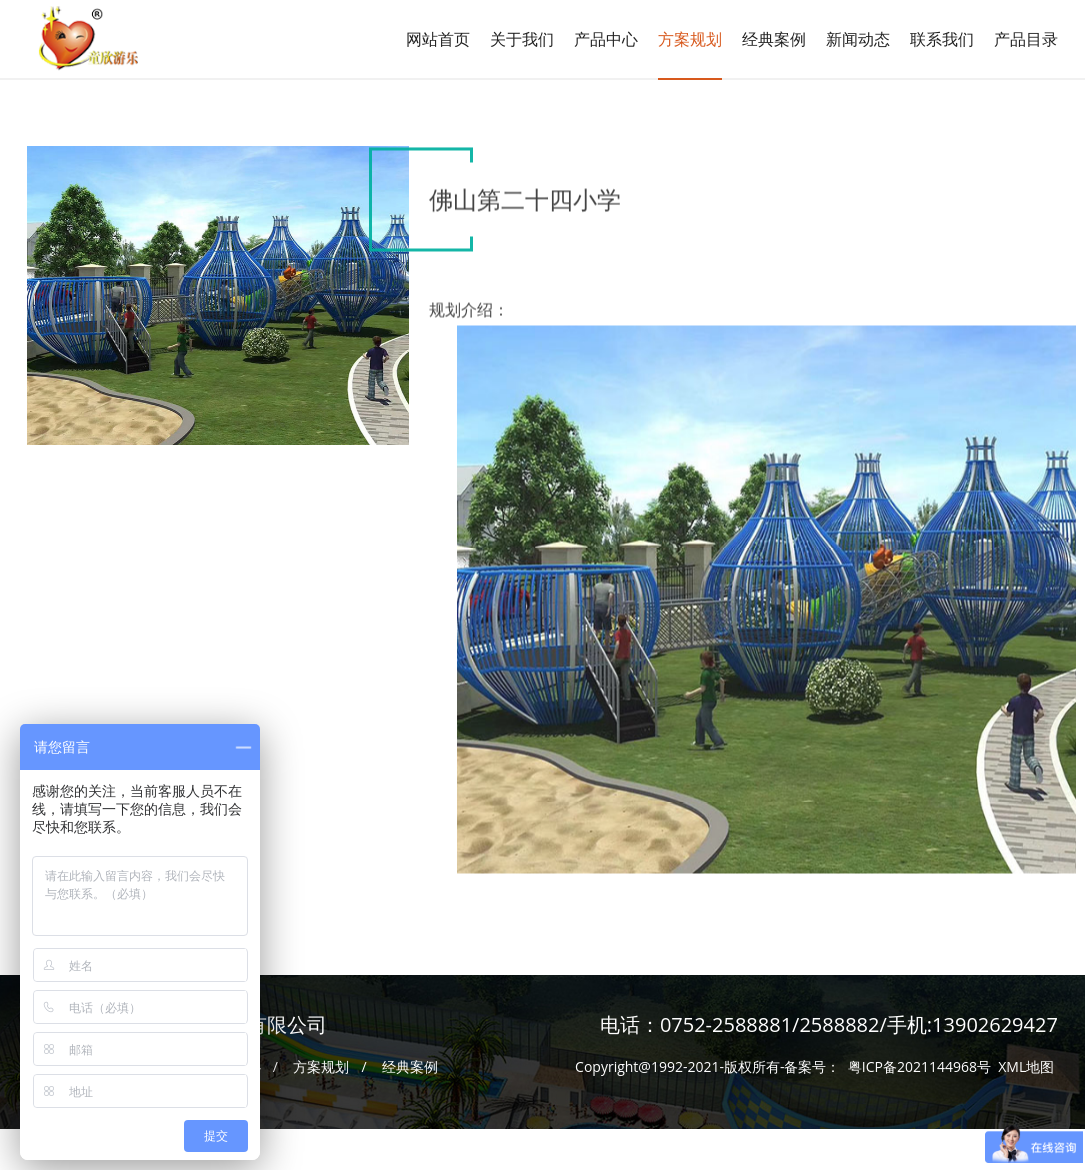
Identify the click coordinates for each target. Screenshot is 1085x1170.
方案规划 (690, 39)
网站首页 (438, 39)
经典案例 (410, 1060)
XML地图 (1026, 1060)
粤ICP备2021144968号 (919, 1060)
